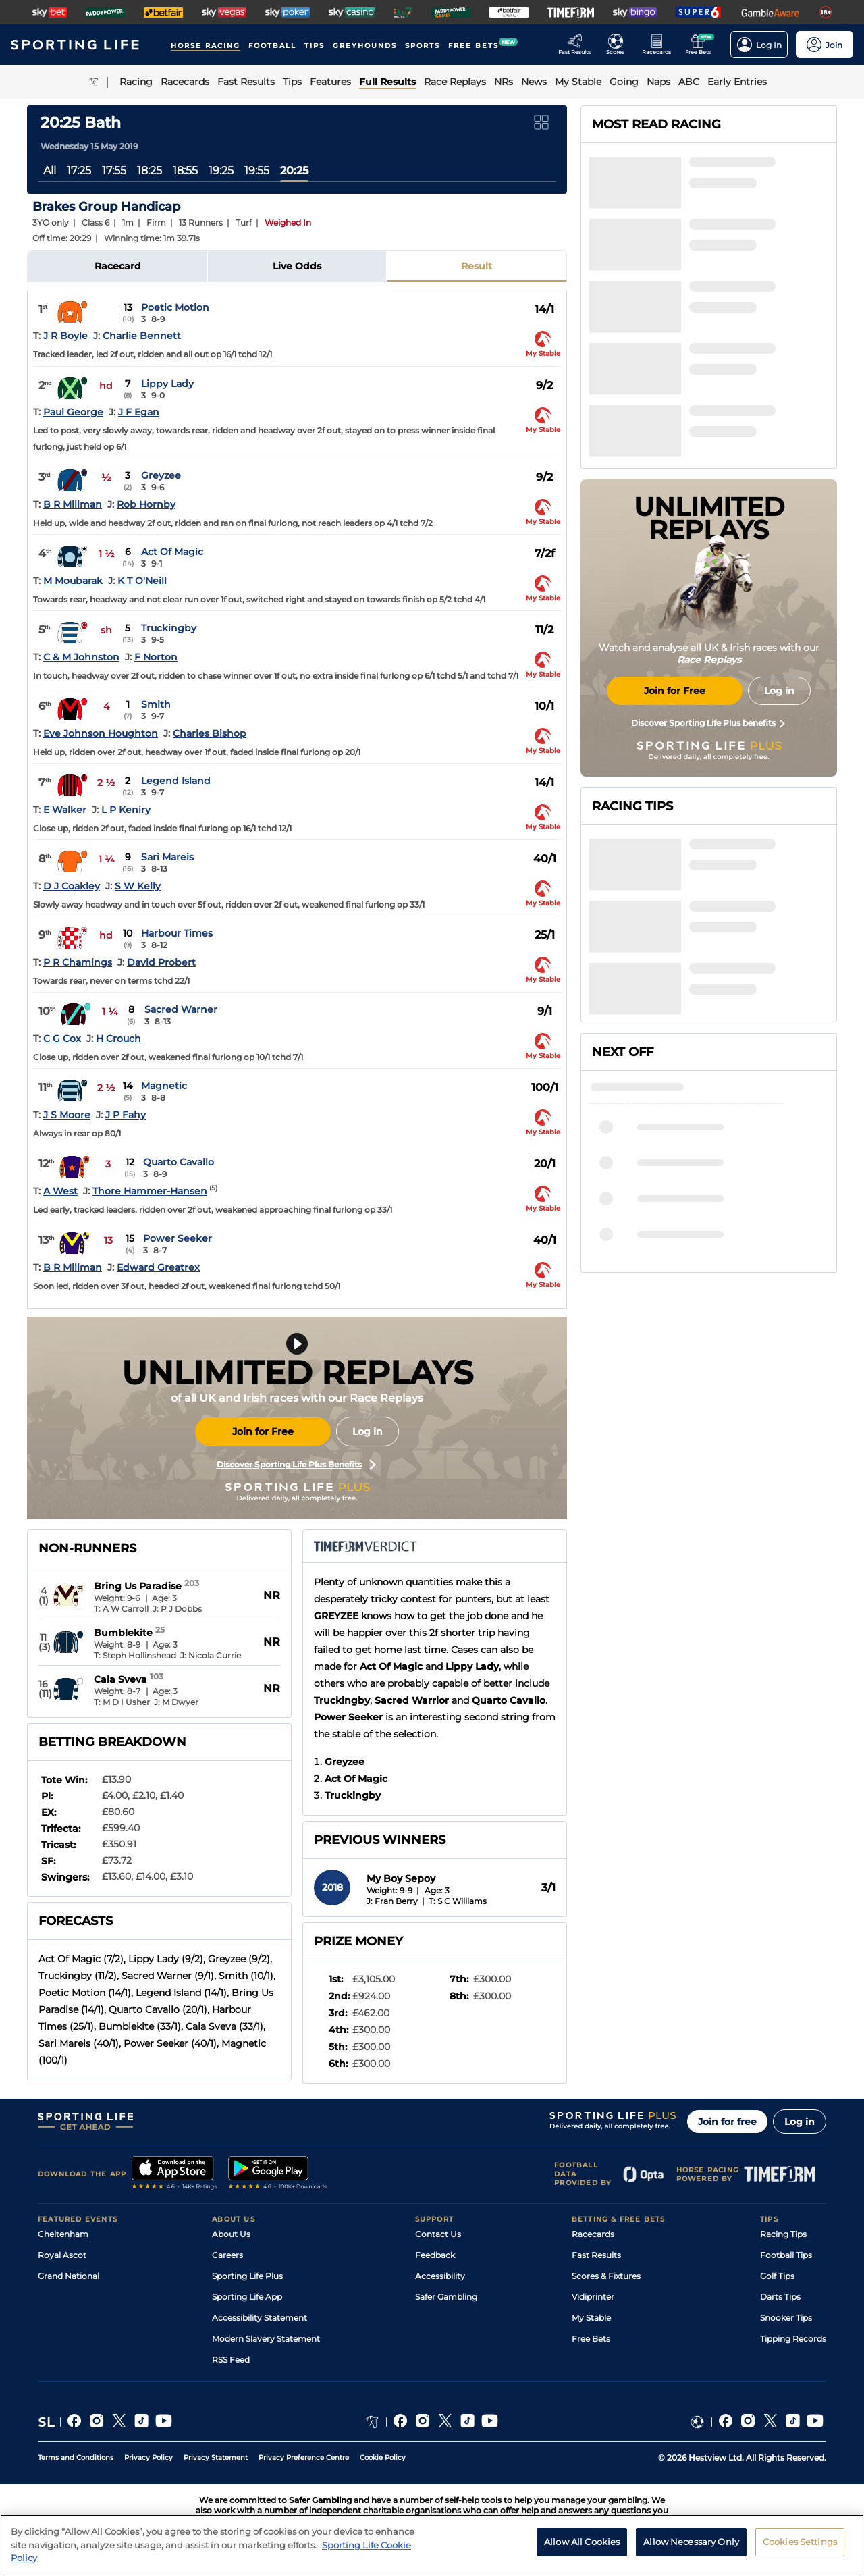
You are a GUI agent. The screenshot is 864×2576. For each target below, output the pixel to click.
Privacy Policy (148, 2457)
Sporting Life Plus (247, 2276)
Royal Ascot (62, 2255)
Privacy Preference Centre (304, 2457)
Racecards (593, 2234)
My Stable (591, 2318)
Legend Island (176, 780)
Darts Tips (780, 2297)
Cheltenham (63, 2234)
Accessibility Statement (259, 2318)
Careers (227, 2255)
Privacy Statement (216, 2457)
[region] (432, 2545)
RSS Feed (231, 2360)
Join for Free (263, 1431)
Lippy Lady (167, 383)
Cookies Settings (800, 2541)
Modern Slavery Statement (266, 2339)
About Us (231, 2234)
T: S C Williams (458, 1901)
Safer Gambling (446, 2297)
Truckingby (168, 628)
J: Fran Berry (392, 1901)
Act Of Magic (172, 552)
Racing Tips (783, 2234)
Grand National (68, 2276)
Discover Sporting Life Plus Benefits (296, 1464)
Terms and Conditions (75, 2457)
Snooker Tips (786, 2318)
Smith (156, 704)
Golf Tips (777, 2276)
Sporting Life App (247, 2297)
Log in (367, 1431)
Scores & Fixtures (606, 2276)
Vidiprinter (593, 2297)
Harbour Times (177, 933)
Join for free (727, 2121)
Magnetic (164, 1086)
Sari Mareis (167, 857)
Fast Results (596, 2255)
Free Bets (591, 2339)
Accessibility (440, 2276)
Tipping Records (793, 2339)
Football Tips (786, 2255)
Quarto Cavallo (178, 1162)
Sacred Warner (180, 1009)
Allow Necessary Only (691, 2541)
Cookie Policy (383, 2457)
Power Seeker (177, 1238)
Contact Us (438, 2234)
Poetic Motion (175, 307)
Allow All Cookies (582, 2541)
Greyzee (161, 475)
